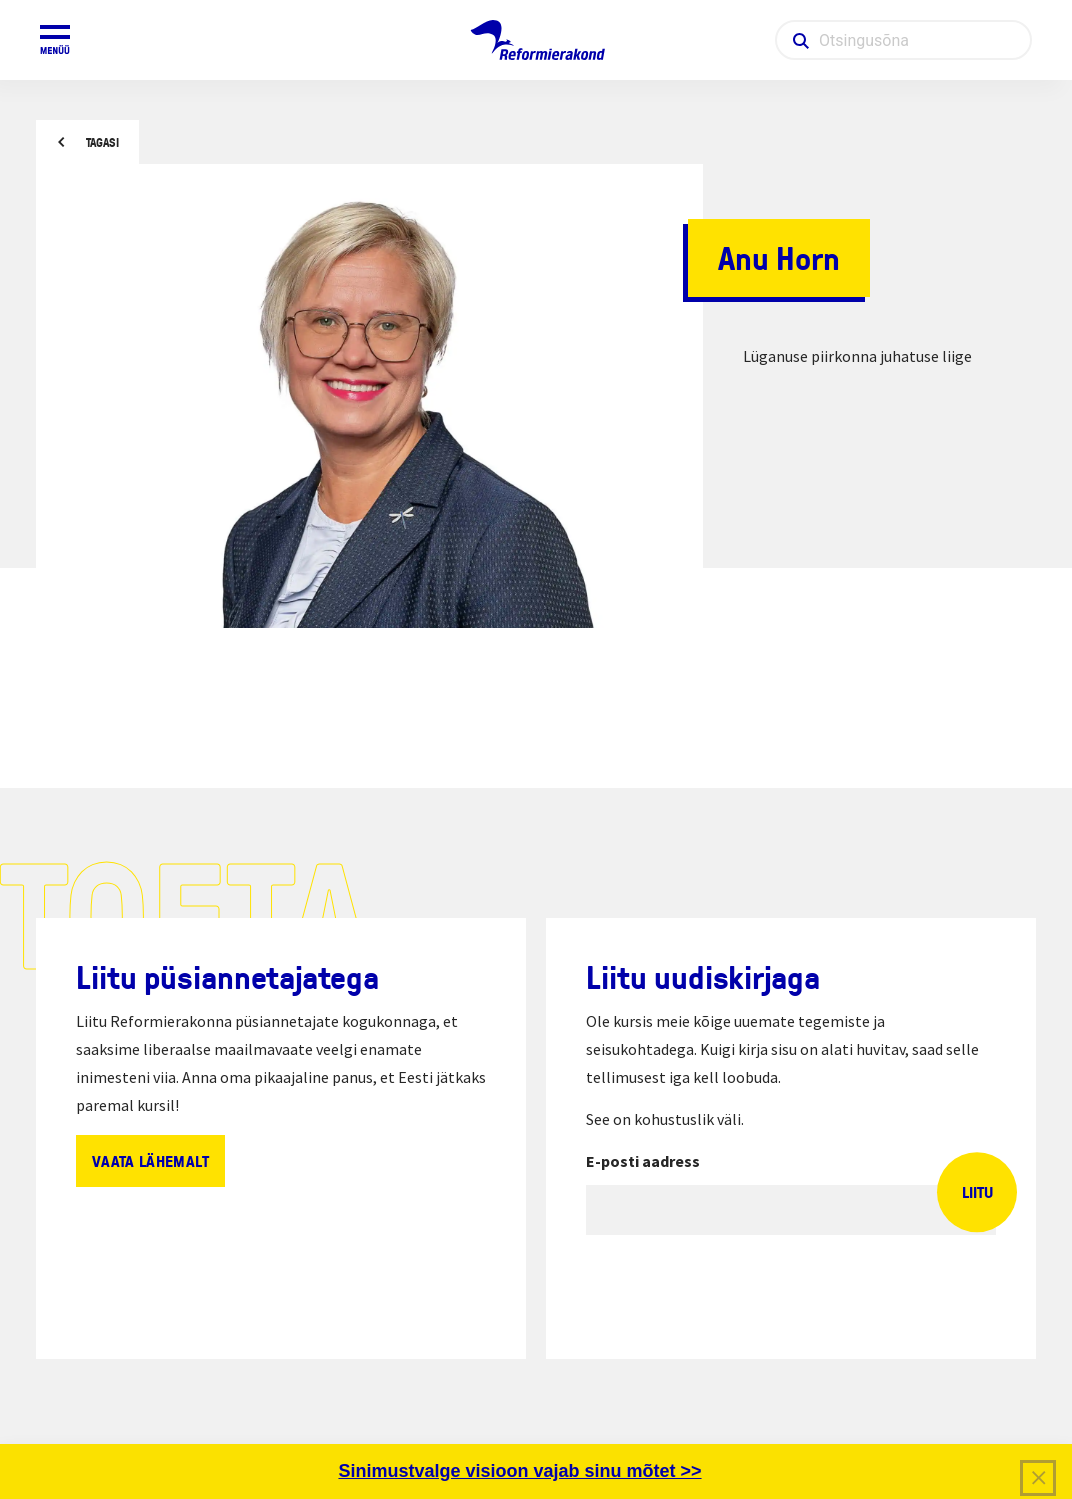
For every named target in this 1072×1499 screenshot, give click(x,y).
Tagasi (102, 142)
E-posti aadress (643, 1161)
